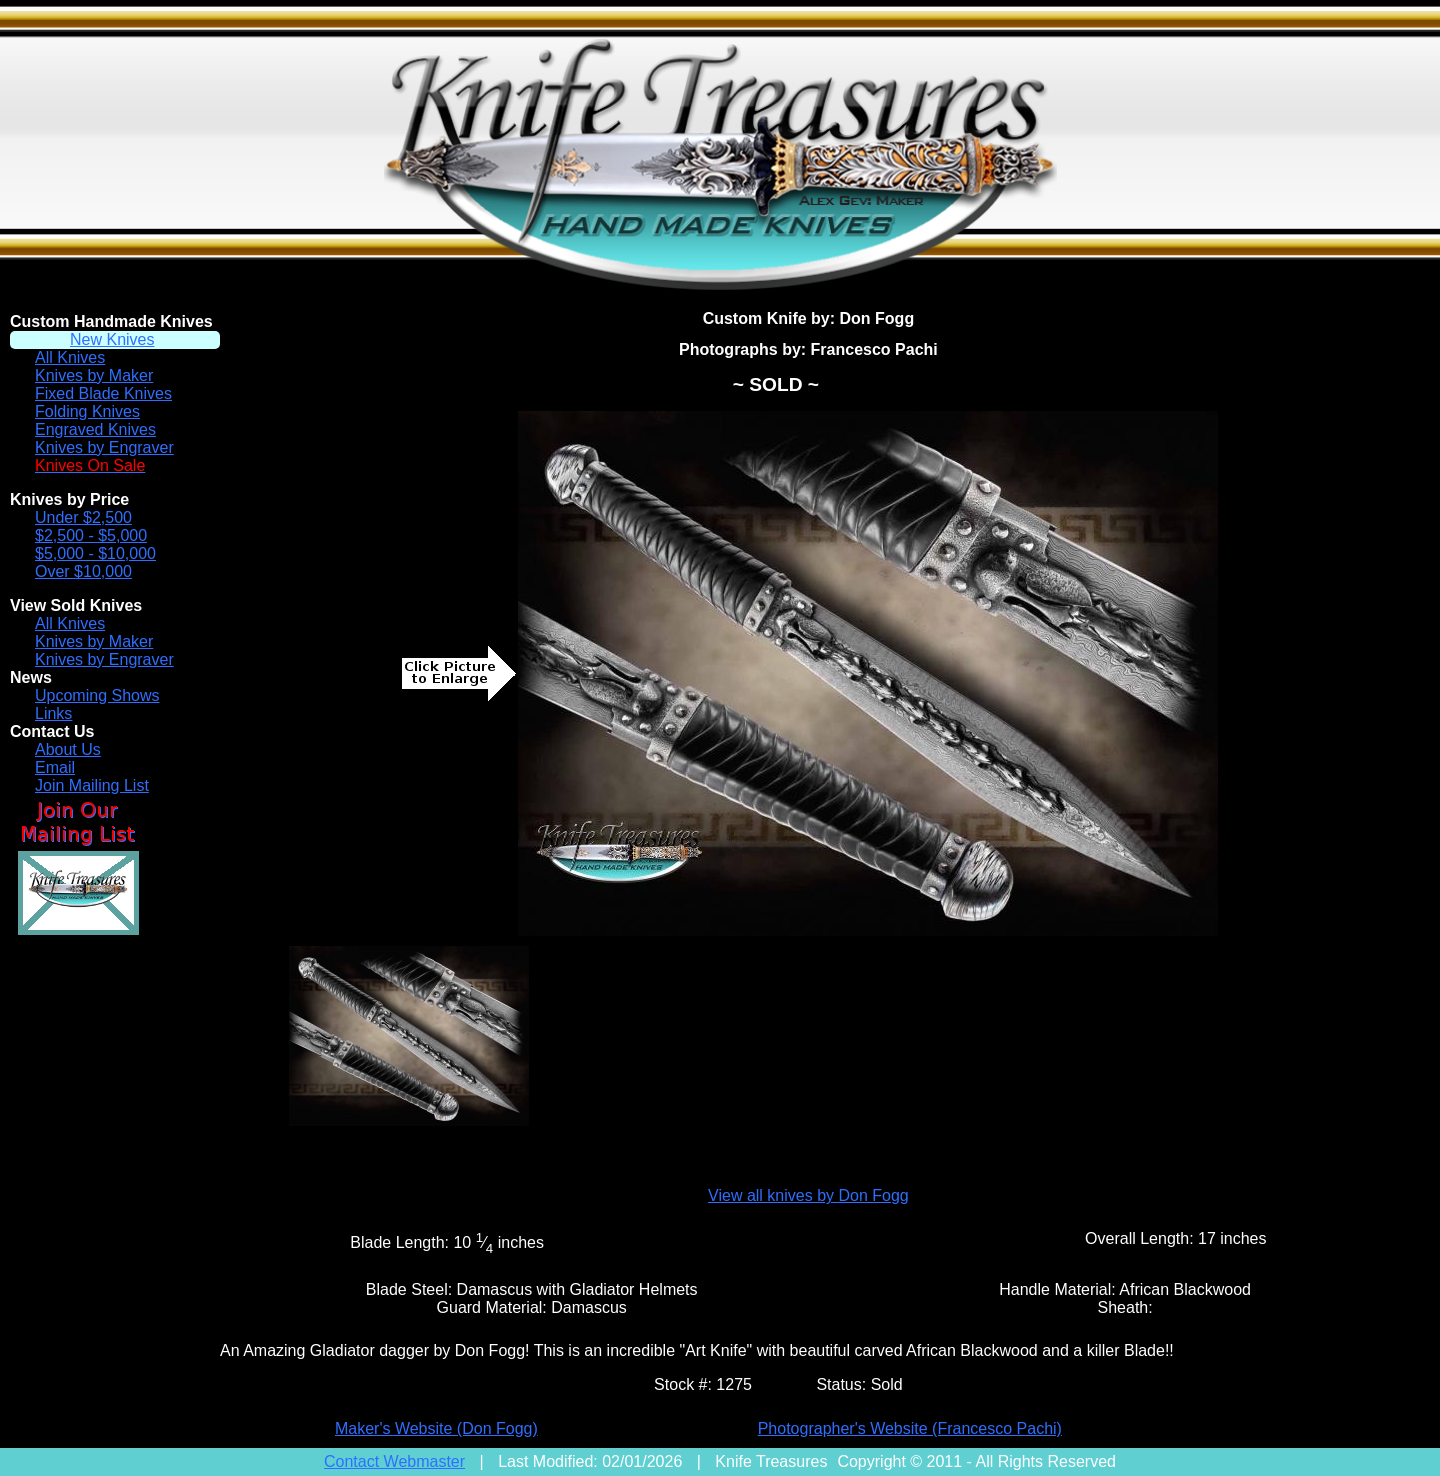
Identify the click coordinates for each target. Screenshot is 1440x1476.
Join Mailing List (92, 785)
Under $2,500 (83, 517)
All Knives (70, 357)
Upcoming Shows (97, 695)
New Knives (112, 339)
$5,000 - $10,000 (95, 553)
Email (55, 767)
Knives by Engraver (104, 447)
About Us (68, 749)
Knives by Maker (94, 375)
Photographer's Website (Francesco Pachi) (910, 1428)
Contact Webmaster (394, 1461)
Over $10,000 (83, 571)
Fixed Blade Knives (103, 393)
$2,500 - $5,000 (91, 535)
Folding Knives (87, 411)
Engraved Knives (95, 429)
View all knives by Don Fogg (808, 1195)
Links (53, 713)
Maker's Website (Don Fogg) (436, 1428)
